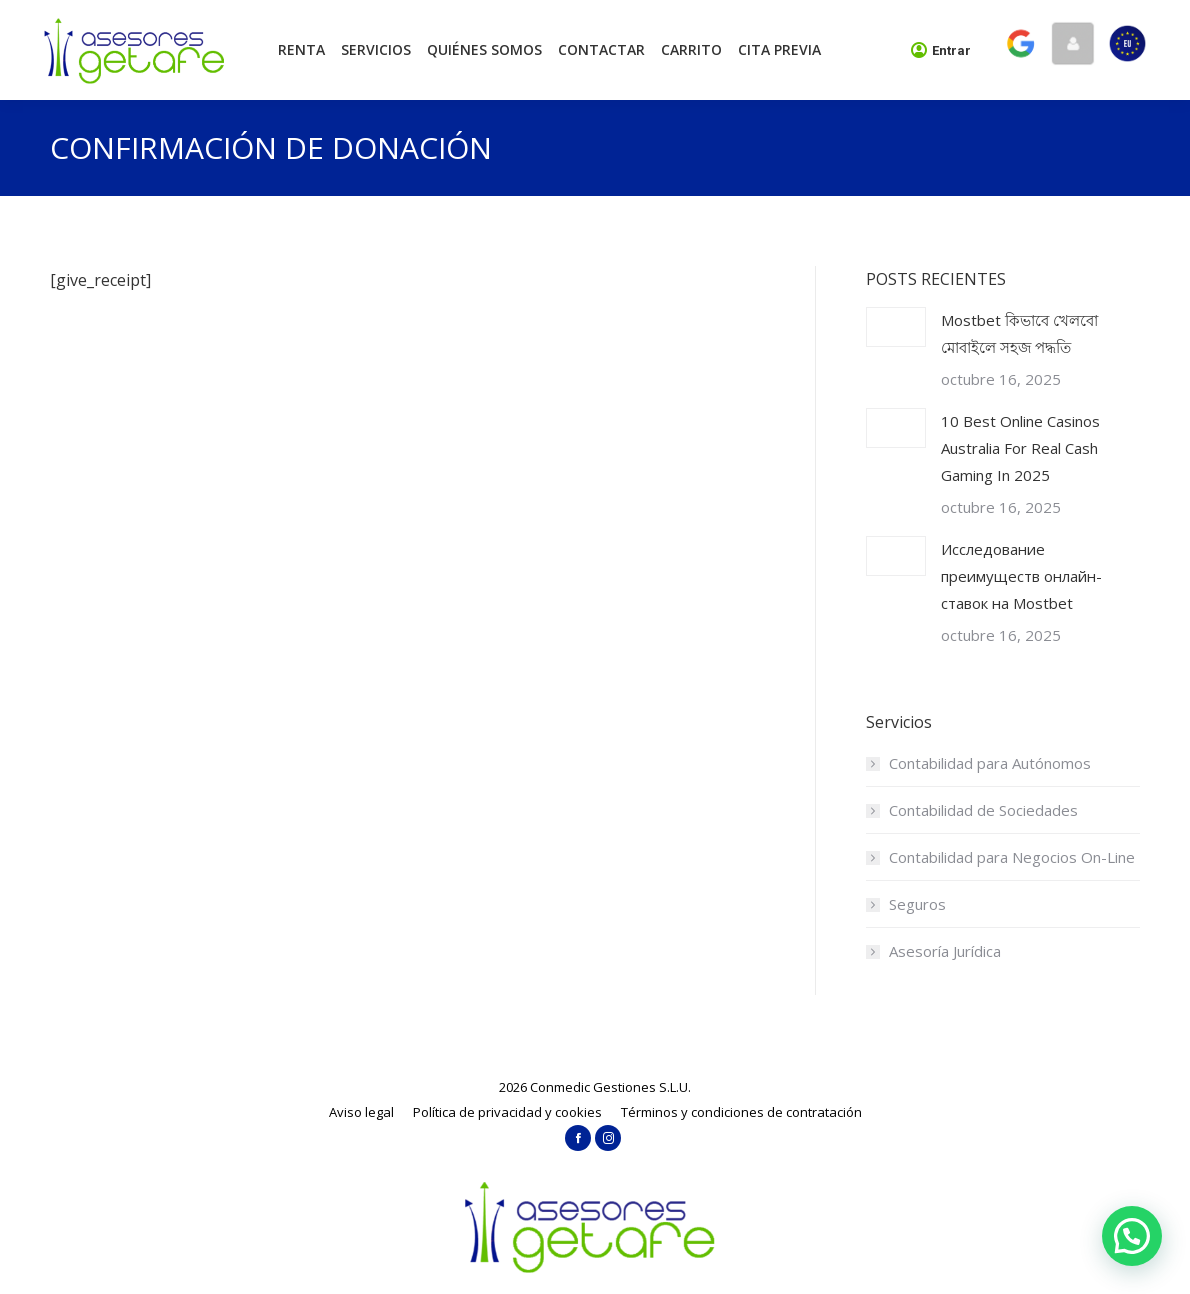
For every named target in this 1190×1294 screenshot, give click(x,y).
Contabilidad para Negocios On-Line (1012, 857)
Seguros (917, 904)
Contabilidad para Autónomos (990, 763)
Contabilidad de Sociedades (983, 810)
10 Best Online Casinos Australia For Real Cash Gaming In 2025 (1020, 448)
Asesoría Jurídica (945, 951)
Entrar (941, 50)
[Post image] (896, 327)
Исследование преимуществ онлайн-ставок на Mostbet (1021, 576)
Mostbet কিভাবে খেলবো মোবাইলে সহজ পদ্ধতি (1019, 333)
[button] (1132, 1236)
